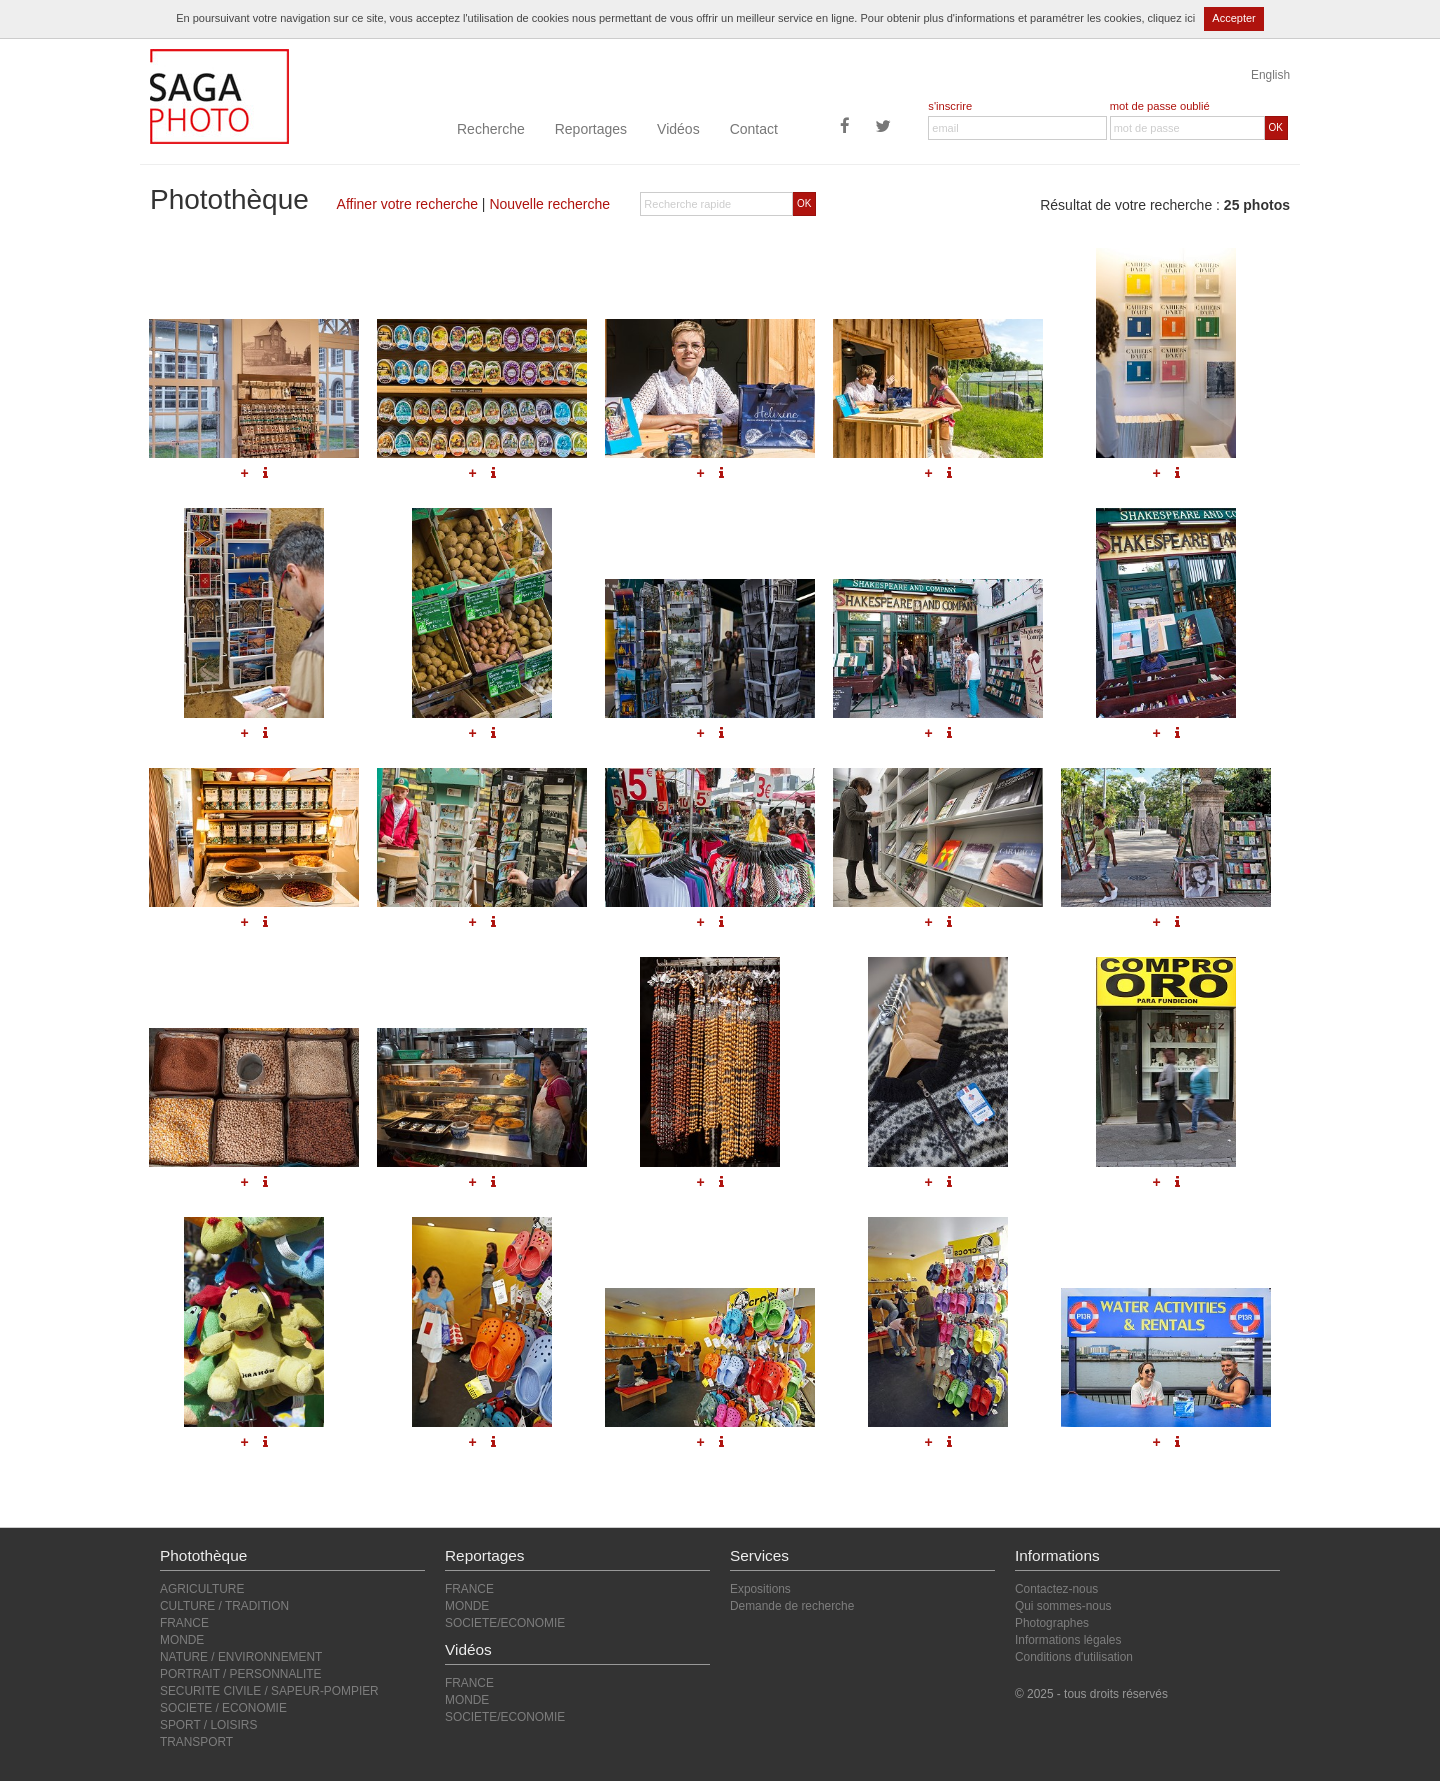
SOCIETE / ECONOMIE (223, 1708)
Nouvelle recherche (549, 204)
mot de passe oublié (1160, 106)
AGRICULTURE (202, 1589)
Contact (754, 129)
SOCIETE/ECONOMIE (505, 1623)
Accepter (1233, 18)
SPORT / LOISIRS (208, 1725)
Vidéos (678, 129)
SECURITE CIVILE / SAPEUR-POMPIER (269, 1691)
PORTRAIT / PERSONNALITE (240, 1674)
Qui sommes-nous (1063, 1606)
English (1270, 75)
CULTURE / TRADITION (224, 1606)
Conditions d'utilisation (1074, 1657)
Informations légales (1068, 1640)
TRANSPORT (196, 1742)
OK (1276, 127)
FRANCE (184, 1623)
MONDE (182, 1640)
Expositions (760, 1589)
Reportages (591, 129)
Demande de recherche (792, 1606)
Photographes (1052, 1623)
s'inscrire (950, 106)
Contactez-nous (1056, 1589)
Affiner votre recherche (407, 204)
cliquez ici (1172, 18)
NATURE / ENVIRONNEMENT (241, 1657)
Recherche (491, 129)
